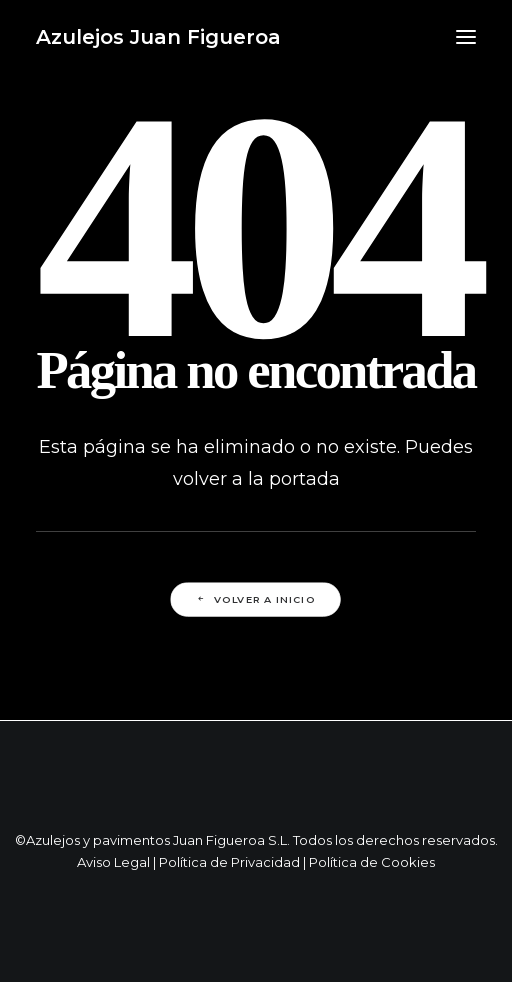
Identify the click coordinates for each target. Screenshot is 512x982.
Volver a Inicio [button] (255, 600)
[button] (466, 37)
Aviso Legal (113, 862)
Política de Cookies (372, 862)
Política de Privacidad (229, 862)
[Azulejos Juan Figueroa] (158, 37)
